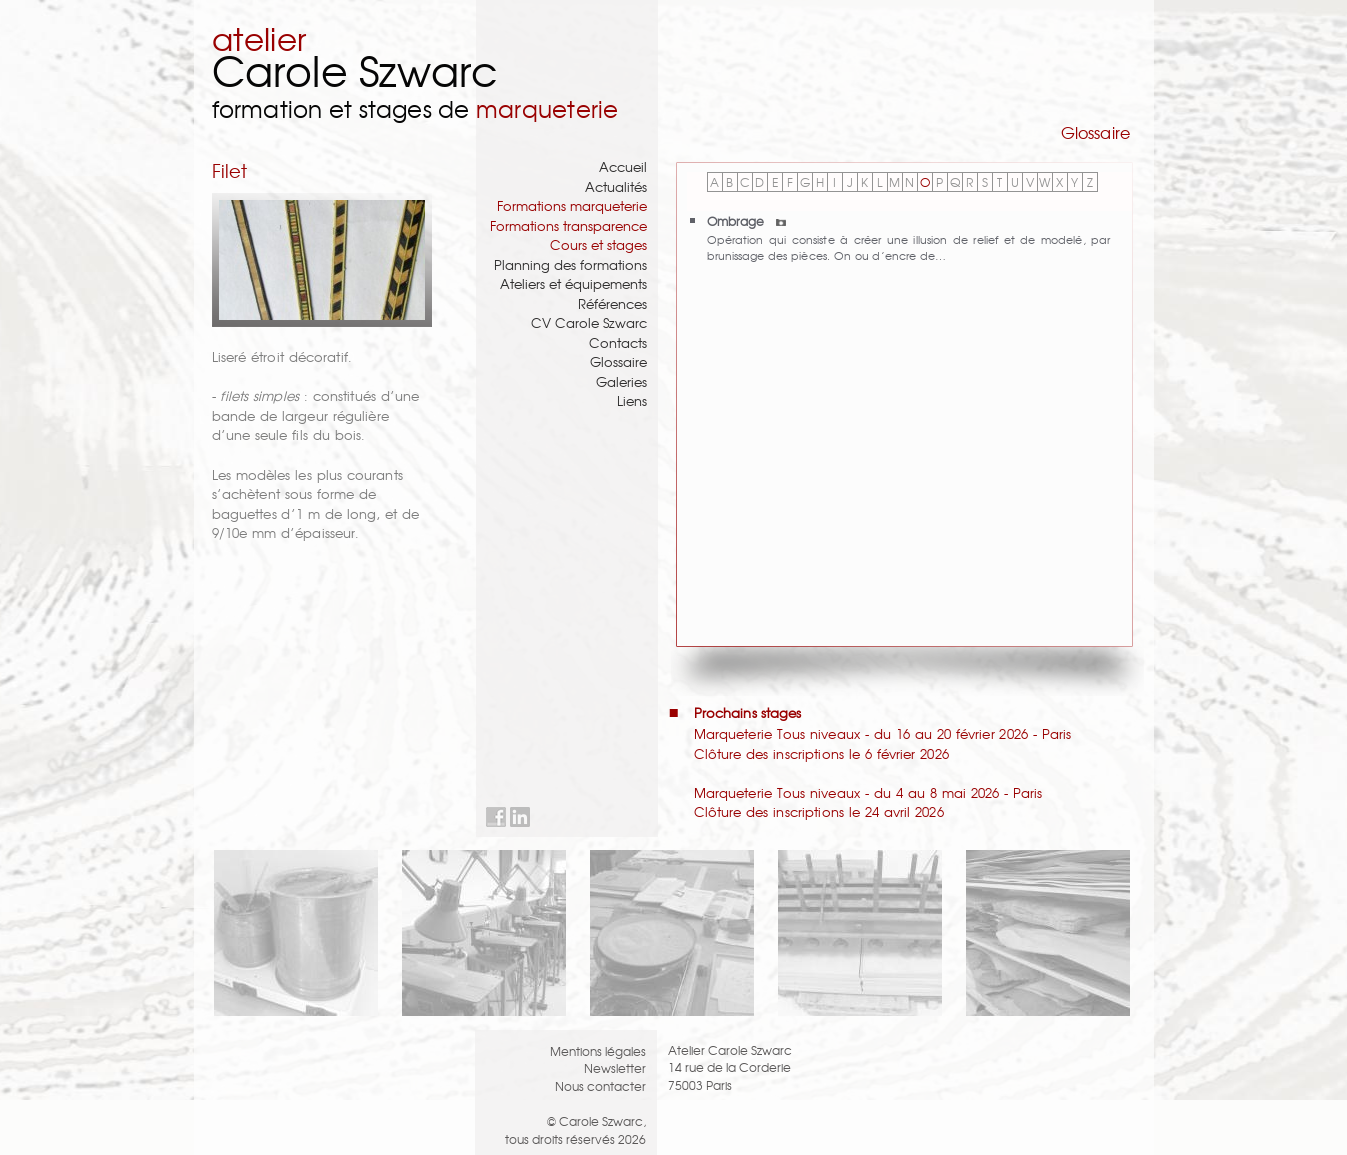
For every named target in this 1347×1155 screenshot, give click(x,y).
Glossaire (618, 361)
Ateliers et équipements (573, 283)
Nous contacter (600, 1085)
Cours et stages (598, 244)
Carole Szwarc (355, 69)
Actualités (616, 186)
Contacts (618, 342)
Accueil (623, 166)
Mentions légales (598, 1050)
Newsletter (615, 1067)
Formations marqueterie (572, 205)
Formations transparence (568, 225)
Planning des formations (570, 264)
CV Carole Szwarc (589, 322)
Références (612, 303)
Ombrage (746, 220)
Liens (632, 400)
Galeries (621, 381)
